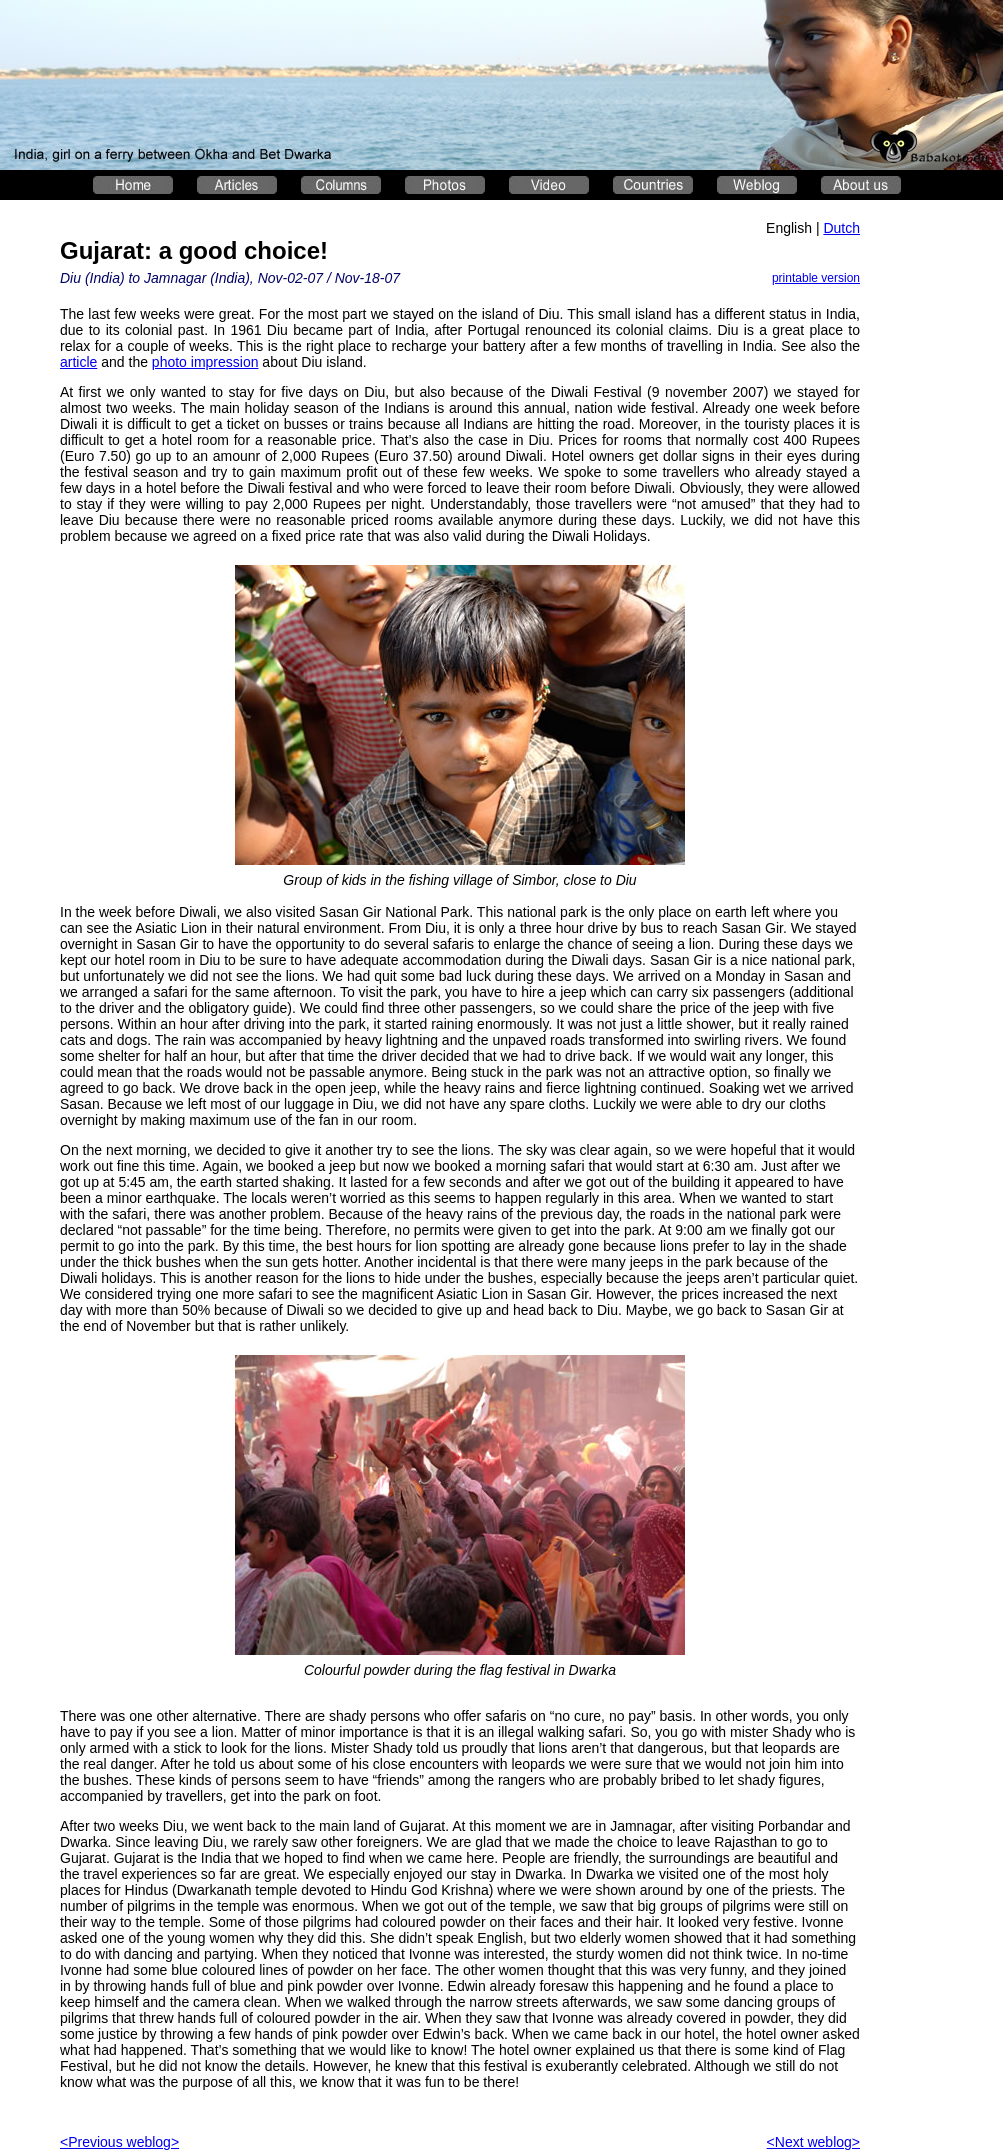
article (78, 362)
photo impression (205, 362)
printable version (816, 278)
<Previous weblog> (119, 2142)
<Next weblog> (813, 2142)
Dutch (841, 228)
